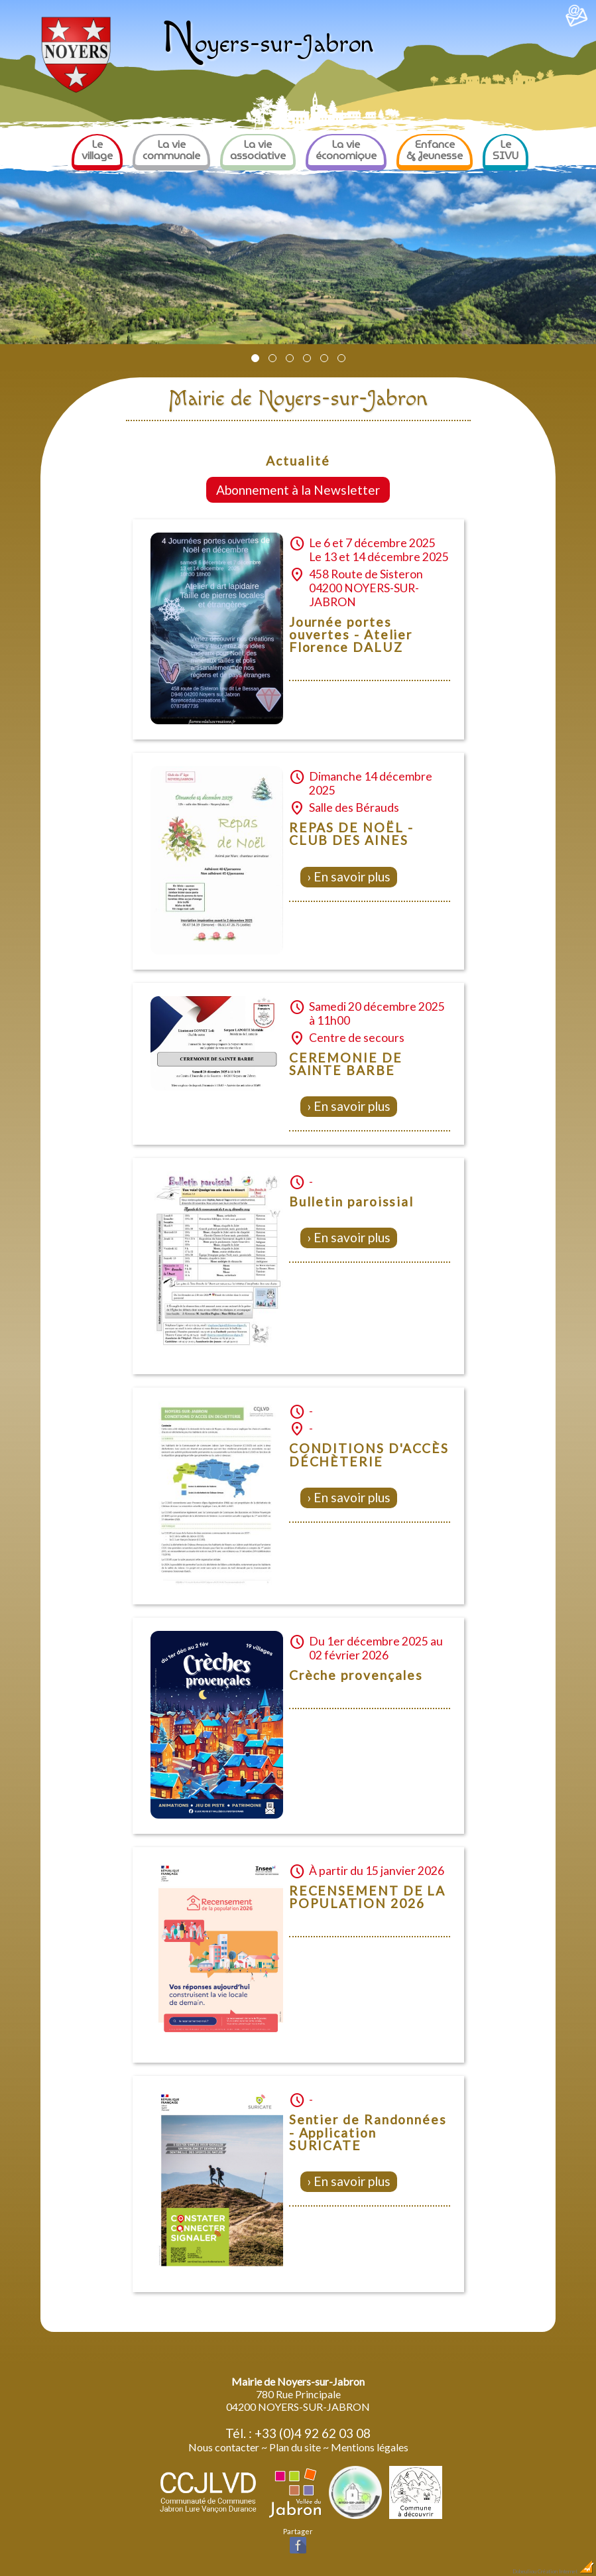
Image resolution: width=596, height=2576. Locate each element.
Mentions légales (369, 2447)
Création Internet (566, 2571)
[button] (255, 358)
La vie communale (171, 150)
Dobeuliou (524, 2571)
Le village (97, 150)
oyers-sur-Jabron (268, 44)
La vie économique (346, 150)
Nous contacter (223, 2447)
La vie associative (258, 150)
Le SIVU (505, 150)
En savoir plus (352, 876)
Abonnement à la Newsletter (298, 489)
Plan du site (295, 2447)
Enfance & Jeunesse (434, 150)
